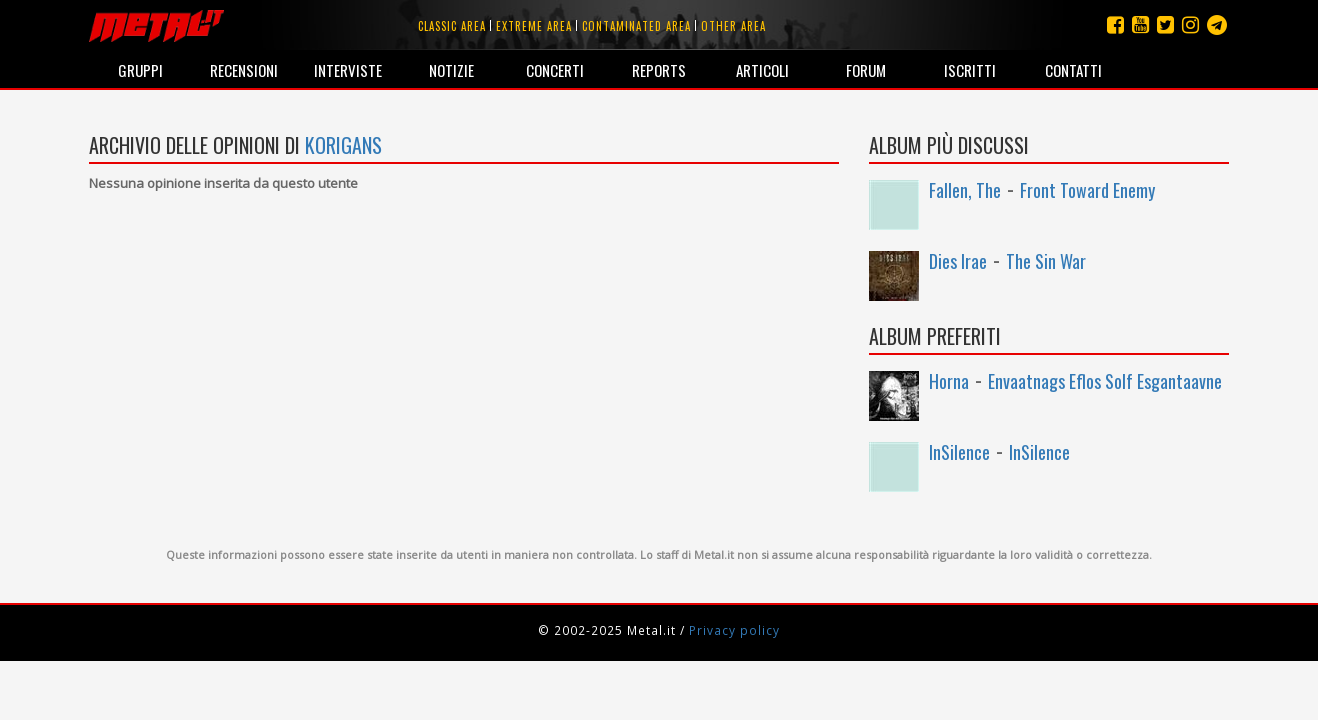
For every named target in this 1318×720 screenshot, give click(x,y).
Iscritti (970, 70)
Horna (949, 381)
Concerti (555, 70)
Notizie (451, 70)
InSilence (959, 452)
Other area (733, 26)
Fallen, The (965, 190)
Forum (866, 70)
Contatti (1073, 70)
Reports (659, 70)
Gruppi (140, 70)
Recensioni (244, 70)
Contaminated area (636, 26)
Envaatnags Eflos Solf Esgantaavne (1105, 381)
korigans (343, 145)
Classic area (452, 26)
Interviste (348, 70)
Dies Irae (958, 261)
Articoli (762, 70)
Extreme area (534, 26)
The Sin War (1046, 261)
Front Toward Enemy (1087, 190)
